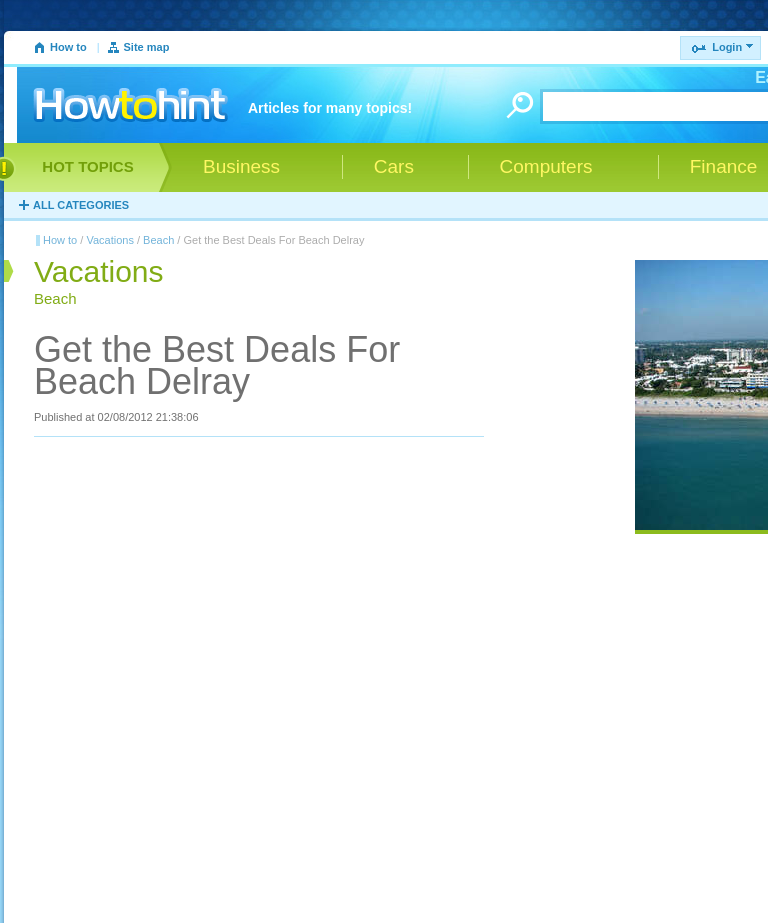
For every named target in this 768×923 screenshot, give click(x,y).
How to (68, 47)
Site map (147, 47)
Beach (158, 240)
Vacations (110, 240)
